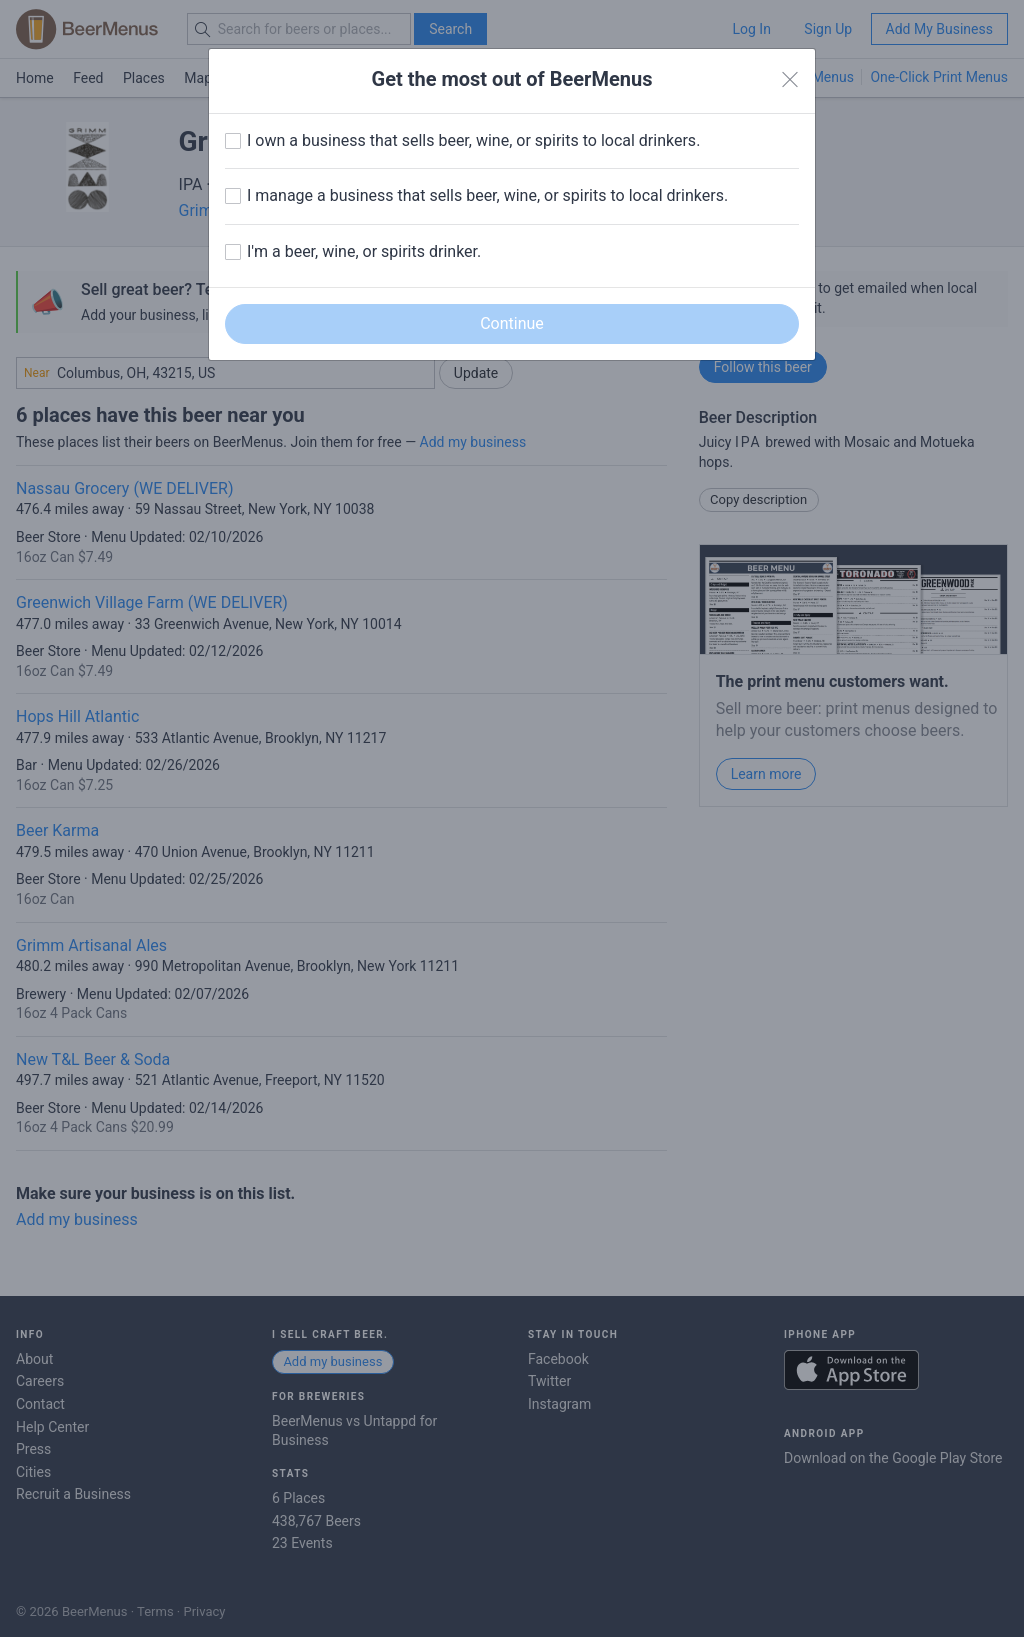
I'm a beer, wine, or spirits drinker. (364, 251)
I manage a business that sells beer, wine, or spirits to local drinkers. (487, 195)
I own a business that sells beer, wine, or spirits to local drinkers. (473, 140)
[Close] (790, 80)
